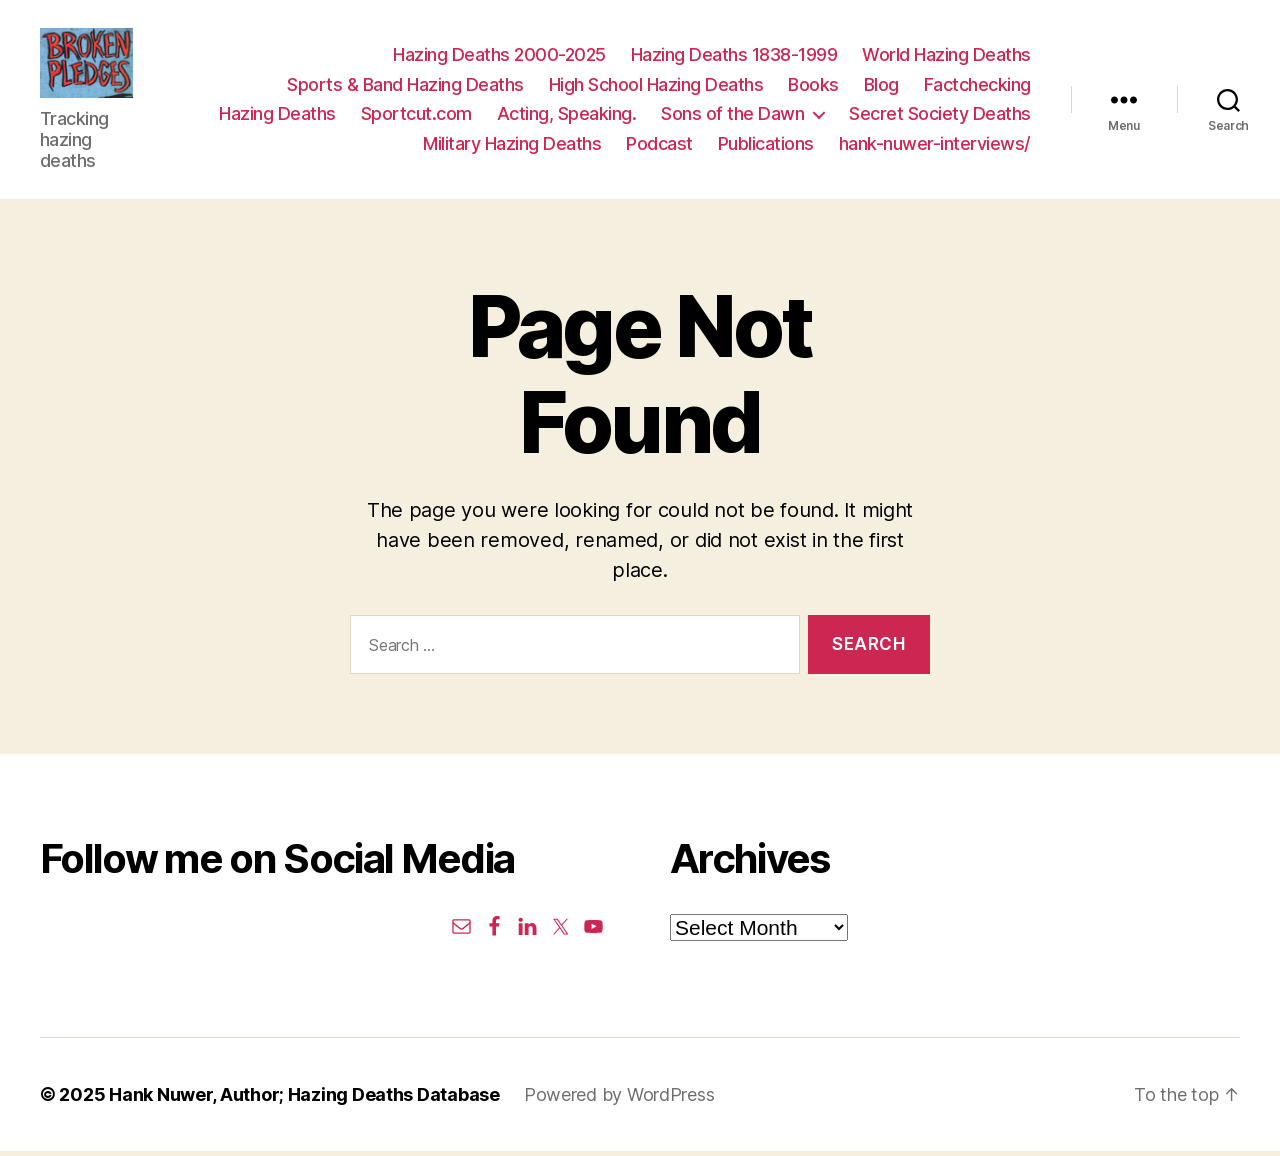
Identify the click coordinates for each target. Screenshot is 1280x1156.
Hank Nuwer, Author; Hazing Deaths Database (304, 1099)
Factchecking (977, 86)
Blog (881, 86)
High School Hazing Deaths (656, 86)
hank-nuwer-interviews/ (935, 146)
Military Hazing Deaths (512, 146)
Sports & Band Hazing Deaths (405, 86)
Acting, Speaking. (567, 116)
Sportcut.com (416, 116)
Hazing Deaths (277, 116)
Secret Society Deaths (940, 116)
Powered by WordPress (619, 1099)
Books (813, 86)
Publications (766, 146)
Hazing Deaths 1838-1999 (734, 57)
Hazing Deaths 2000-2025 (499, 57)
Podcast (659, 146)
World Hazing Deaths (946, 57)
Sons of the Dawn (732, 116)
